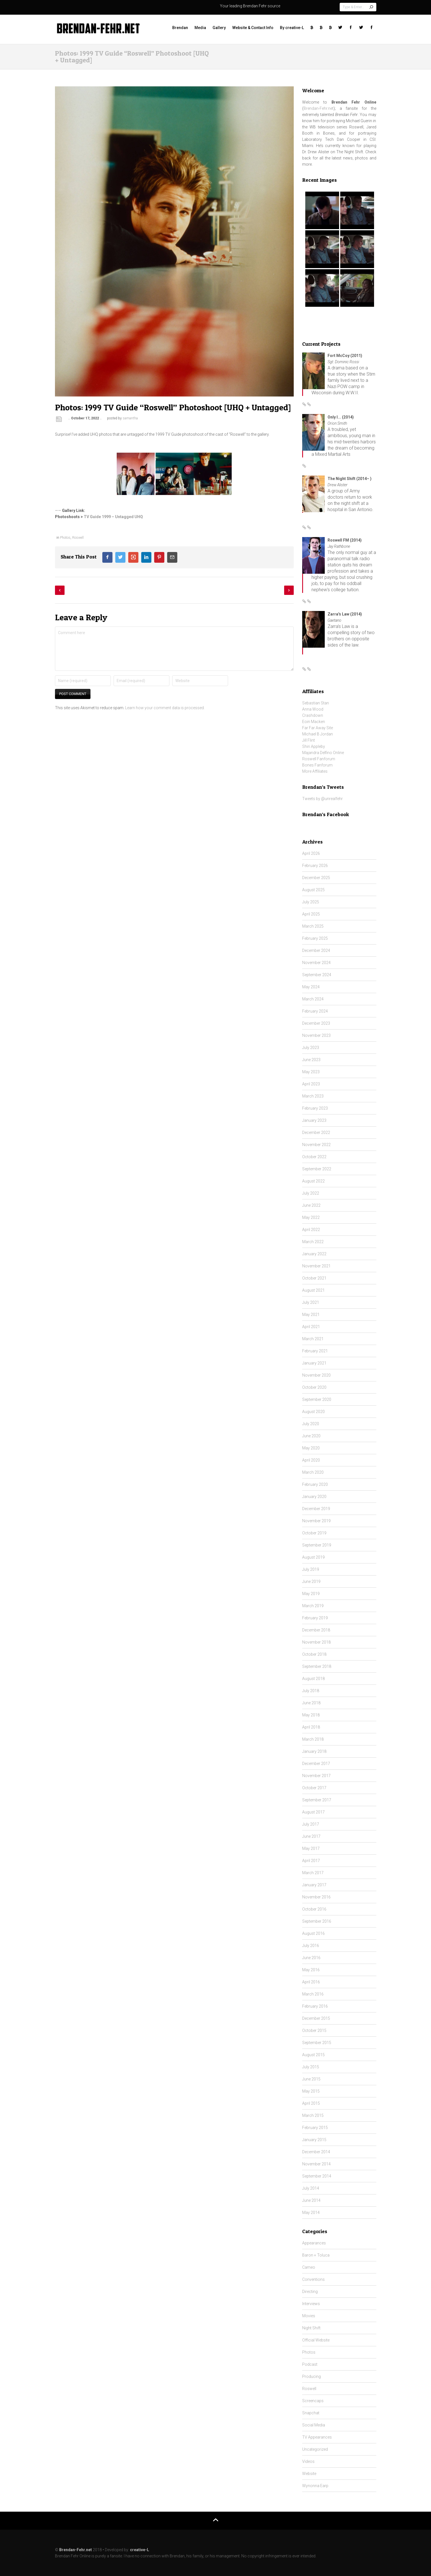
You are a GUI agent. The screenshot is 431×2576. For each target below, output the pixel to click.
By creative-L (292, 27)
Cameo (308, 2267)
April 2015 (311, 2103)
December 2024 (316, 950)
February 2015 (315, 2127)
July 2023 (310, 1047)
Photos (65, 538)
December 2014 (316, 2152)
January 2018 (314, 1751)
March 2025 (313, 926)
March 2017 (313, 1872)
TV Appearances (317, 2437)
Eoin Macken (313, 721)
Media (200, 27)
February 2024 (315, 1011)
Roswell (78, 538)
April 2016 (311, 1982)
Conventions (313, 2279)
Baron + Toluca (316, 2255)
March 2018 (313, 1739)
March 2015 (313, 2115)
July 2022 (310, 1193)
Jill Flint (308, 740)
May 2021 (311, 1314)
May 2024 (311, 987)
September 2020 (316, 1399)
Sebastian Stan (315, 703)
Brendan (180, 27)
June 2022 (311, 1205)
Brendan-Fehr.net (318, 108)
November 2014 (316, 2164)
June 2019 (311, 1581)
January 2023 (314, 1120)
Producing (311, 2376)
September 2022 (316, 1169)
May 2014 (311, 2212)
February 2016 (315, 2006)
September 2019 (316, 1545)
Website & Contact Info (252, 27)
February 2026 (315, 865)
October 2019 (314, 1533)
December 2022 (316, 1132)
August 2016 (313, 1933)
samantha (130, 418)
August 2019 (313, 1557)
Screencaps (313, 2400)
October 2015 (314, 2030)
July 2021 (310, 1302)
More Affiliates (315, 771)
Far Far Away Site (317, 728)
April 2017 (311, 1860)
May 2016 (311, 1970)
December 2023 (316, 1023)
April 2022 (311, 1229)
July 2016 (310, 1945)
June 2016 (311, 1957)
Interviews (311, 2303)
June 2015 (311, 2079)
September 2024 (316, 974)
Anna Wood (312, 709)
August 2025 (313, 890)
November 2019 (316, 1521)
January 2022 (314, 1254)
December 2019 (316, 1508)
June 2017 (311, 1836)
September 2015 (316, 2042)
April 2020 (311, 1460)
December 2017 (316, 1763)
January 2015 (314, 2139)
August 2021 (313, 1290)
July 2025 (310, 902)
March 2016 (313, 1994)
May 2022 (311, 1217)
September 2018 (316, 1666)
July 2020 (310, 1423)
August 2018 (313, 1678)
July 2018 (310, 1690)
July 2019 (310, 1569)
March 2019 (313, 1606)
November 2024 (316, 962)
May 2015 (311, 2091)
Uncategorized (315, 2449)
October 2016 (314, 1909)
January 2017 (314, 1885)
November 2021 (316, 1266)
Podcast (309, 2364)
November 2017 (316, 1775)
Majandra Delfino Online (323, 752)
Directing (310, 2291)
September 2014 (316, 2176)
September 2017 (316, 1800)
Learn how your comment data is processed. (165, 708)
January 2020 (314, 1496)
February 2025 (315, 938)
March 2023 (313, 1096)
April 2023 (311, 1084)
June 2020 (311, 1436)
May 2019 (311, 1593)
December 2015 (316, 2018)
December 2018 (316, 1630)
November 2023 (316, 1035)
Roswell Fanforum (318, 759)
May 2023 (311, 1072)
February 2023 (315, 1108)
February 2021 (315, 1351)
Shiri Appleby (313, 746)
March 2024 (313, 999)
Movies (308, 2316)
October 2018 (314, 1654)
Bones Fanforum (317, 765)
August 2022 (313, 1181)
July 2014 (310, 2188)
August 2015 (313, 2055)
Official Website (316, 2340)
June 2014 (311, 2200)
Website (309, 2473)
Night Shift (311, 2328)
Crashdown (312, 715)
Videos (308, 2461)
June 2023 (311, 1059)
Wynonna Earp (315, 2485)
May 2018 (311, 1715)
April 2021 (311, 1326)
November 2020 (316, 1375)
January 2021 (314, 1363)
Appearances (314, 2243)
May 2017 (311, 1848)
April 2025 (311, 914)
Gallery (219, 27)
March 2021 (313, 1339)
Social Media (313, 2425)
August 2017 (313, 1812)
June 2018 (311, 1703)
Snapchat (310, 2413)
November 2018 (316, 1642)
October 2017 (314, 1788)
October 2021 (314, 1278)
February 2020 (315, 1484)
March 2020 (313, 1472)
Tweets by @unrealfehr (322, 798)
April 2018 (311, 1727)
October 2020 (314, 1387)
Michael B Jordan (317, 734)
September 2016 (316, 1921)
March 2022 (313, 1241)
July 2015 (310, 2067)
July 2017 (310, 1824)
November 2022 (316, 1144)
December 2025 (316, 877)
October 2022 (314, 1157)
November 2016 (316, 1897)
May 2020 (311, 1448)
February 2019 (315, 1618)
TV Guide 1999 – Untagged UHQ (113, 516)
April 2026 (311, 853)
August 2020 (313, 1411)
